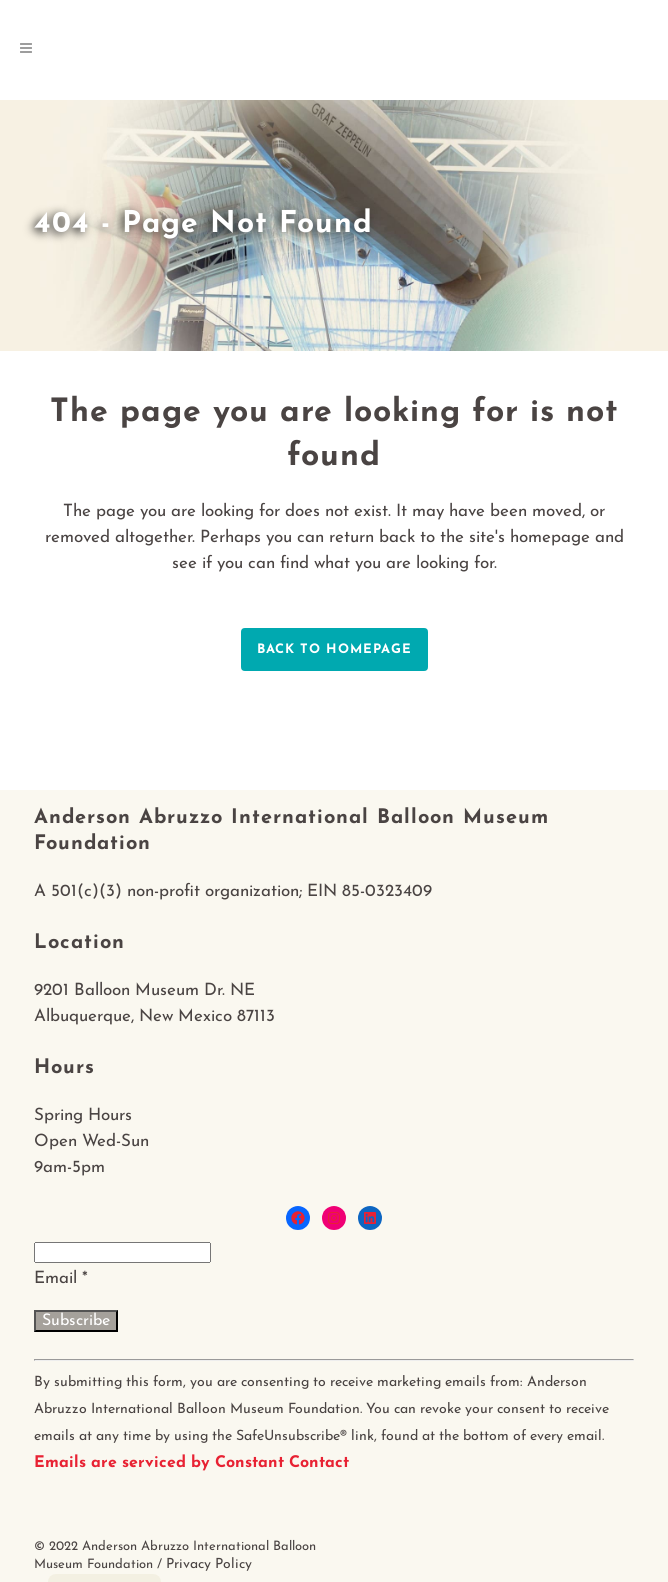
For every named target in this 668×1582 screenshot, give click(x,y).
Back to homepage (334, 649)
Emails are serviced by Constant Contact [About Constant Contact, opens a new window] (191, 1463)
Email (61, 1278)
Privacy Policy (209, 1564)
